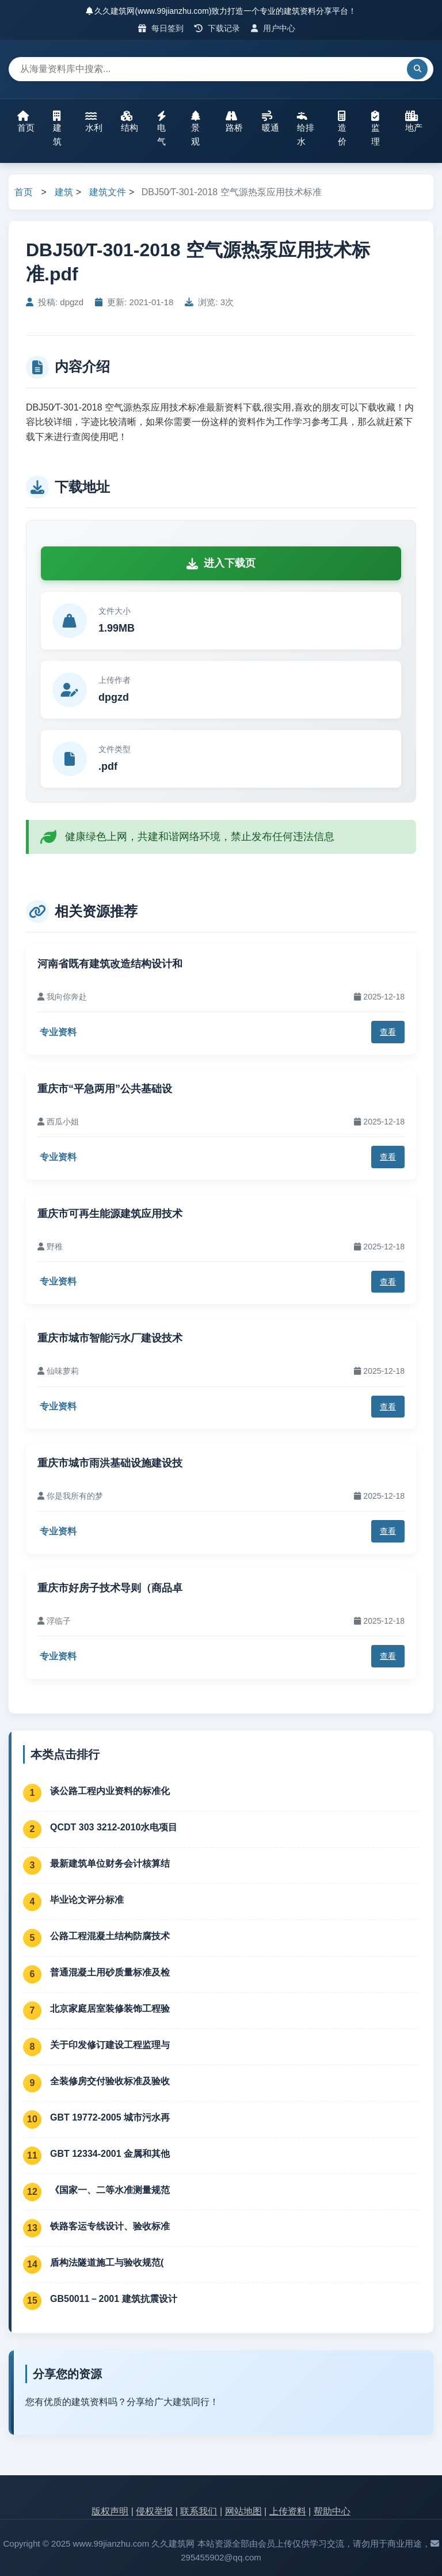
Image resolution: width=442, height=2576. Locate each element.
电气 (161, 128)
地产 (413, 121)
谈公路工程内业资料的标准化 (110, 1791)
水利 (93, 121)
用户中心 (273, 28)
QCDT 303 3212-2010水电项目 (113, 1827)
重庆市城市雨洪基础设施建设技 (109, 1463)
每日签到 (161, 28)
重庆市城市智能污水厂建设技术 (109, 1338)
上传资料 (287, 2511)
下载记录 (217, 28)
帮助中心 (332, 2511)
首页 (26, 121)
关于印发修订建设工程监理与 (110, 2045)
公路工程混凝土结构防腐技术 (110, 1936)
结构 (129, 121)
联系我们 (198, 2511)
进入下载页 (221, 563)
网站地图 (243, 2511)
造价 (342, 128)
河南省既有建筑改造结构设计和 (109, 964)
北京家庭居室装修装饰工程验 (110, 2008)
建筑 (57, 128)
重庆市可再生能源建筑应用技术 (109, 1213)
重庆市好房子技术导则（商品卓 (109, 1588)
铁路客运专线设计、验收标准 (110, 2226)
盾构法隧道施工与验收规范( (106, 2262)
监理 (375, 128)
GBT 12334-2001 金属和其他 (110, 2154)
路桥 (234, 121)
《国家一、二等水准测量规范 (110, 2190)
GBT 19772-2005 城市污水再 (110, 2117)
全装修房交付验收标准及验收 (110, 2081)
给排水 (305, 128)
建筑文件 (107, 192)
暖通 (270, 121)
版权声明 (110, 2511)
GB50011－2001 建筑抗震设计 (113, 2299)
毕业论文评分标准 (87, 1900)
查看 (388, 1031)
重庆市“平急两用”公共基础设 (104, 1089)
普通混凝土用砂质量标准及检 (110, 1972)
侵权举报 (154, 2511)
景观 (195, 128)
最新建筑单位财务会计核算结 (110, 1863)
